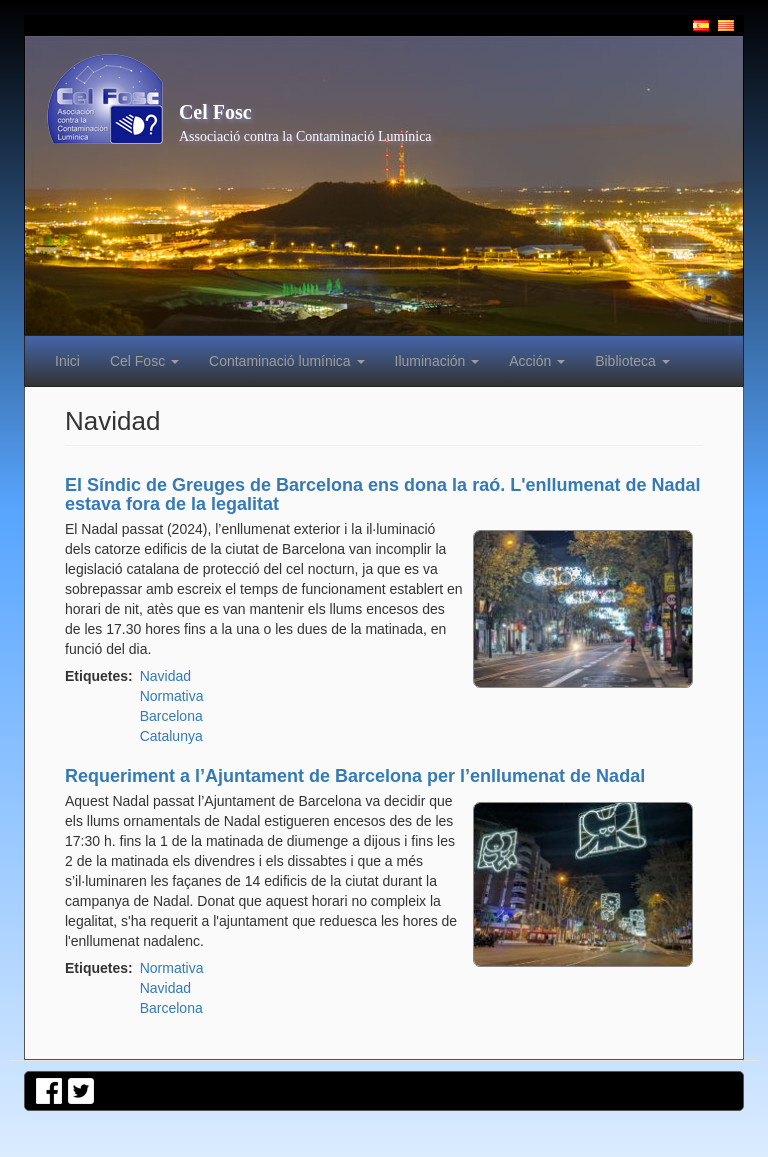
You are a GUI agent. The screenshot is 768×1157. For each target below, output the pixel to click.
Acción (537, 361)
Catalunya (171, 736)
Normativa (172, 696)
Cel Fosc (215, 112)
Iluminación (437, 361)
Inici (67, 361)
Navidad (165, 676)
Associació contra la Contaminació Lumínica (305, 136)
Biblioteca (632, 361)
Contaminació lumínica (287, 361)
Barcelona (171, 716)
